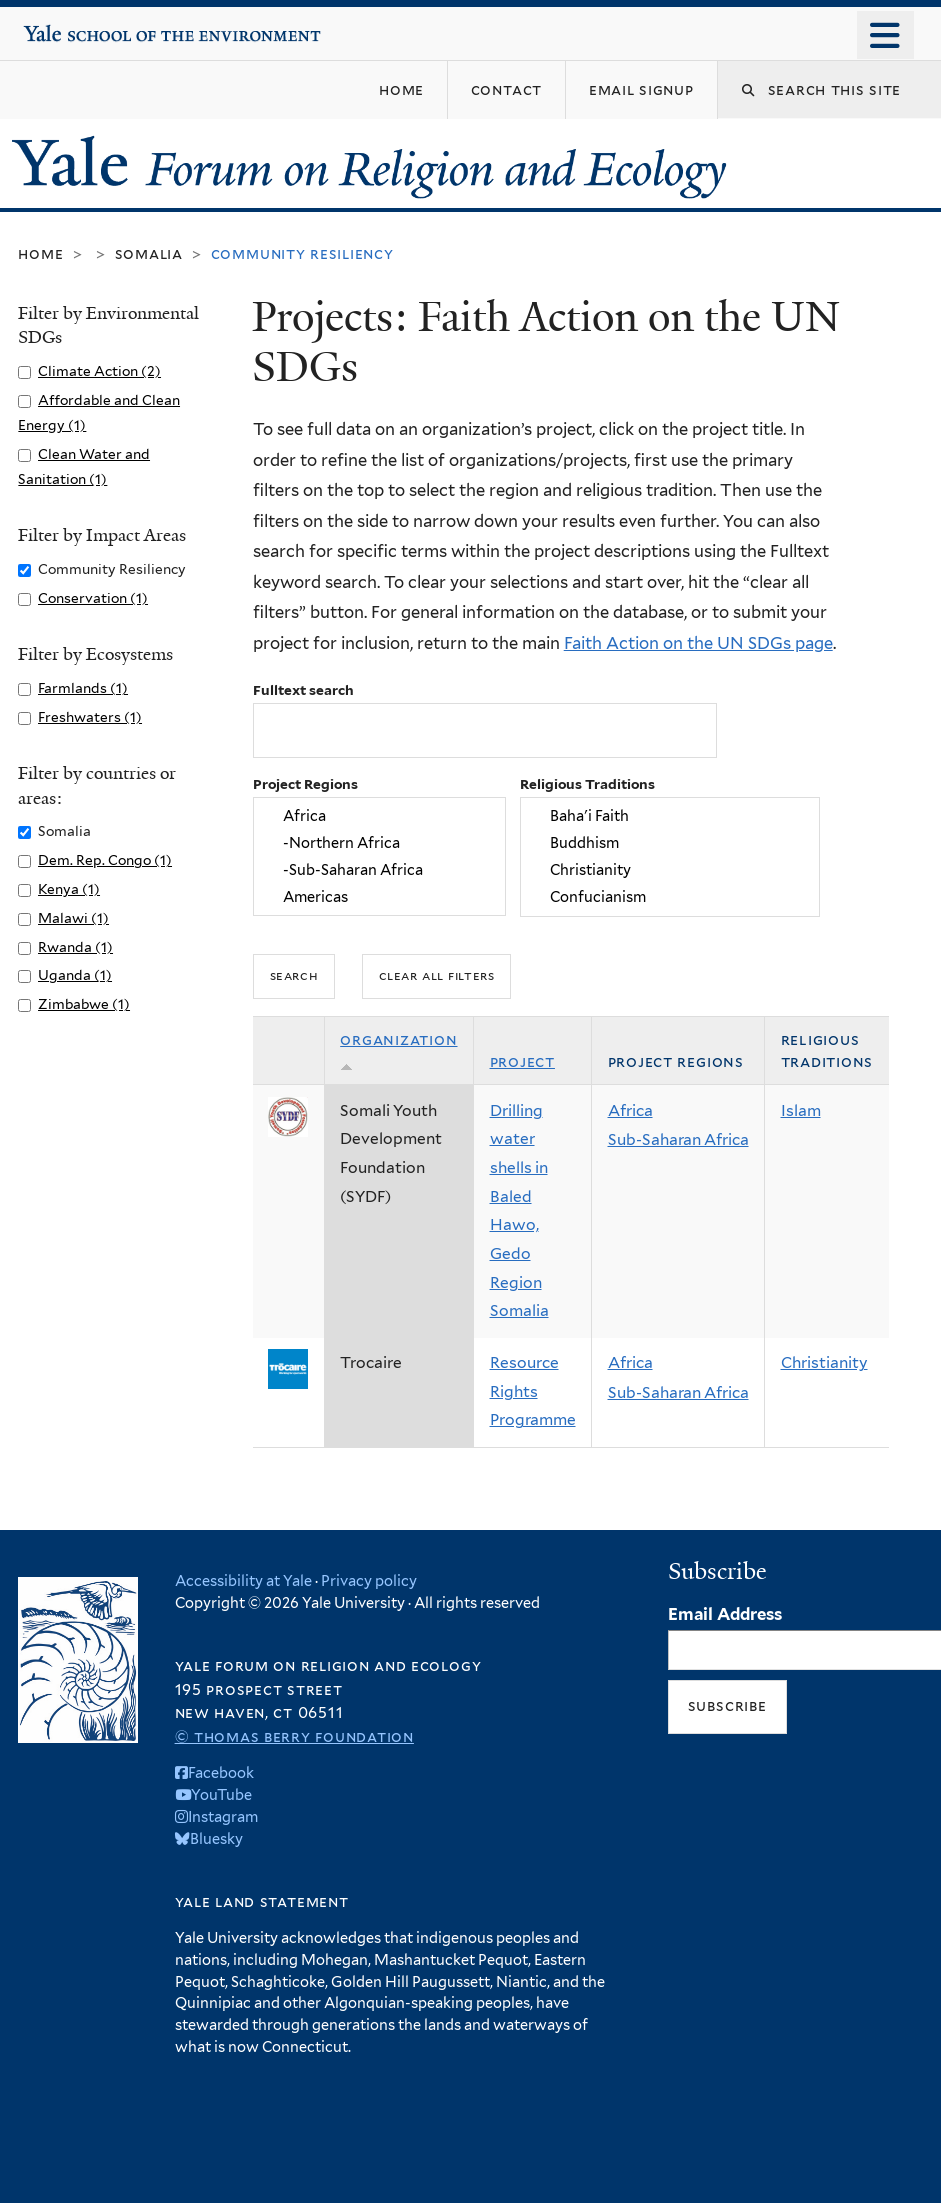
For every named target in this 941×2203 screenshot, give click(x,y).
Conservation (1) (93, 598)
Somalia (149, 253)
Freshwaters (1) (90, 717)
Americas (379, 897)
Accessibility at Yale (243, 1580)
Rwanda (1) (75, 947)
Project (522, 1061)
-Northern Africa (379, 842)
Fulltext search (303, 690)
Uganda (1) (75, 975)
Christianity (669, 869)
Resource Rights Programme (533, 1391)
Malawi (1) (73, 918)
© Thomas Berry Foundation (294, 1736)
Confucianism (669, 897)
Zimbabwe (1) (84, 1004)
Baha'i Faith (669, 815)
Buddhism (669, 842)
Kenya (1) (69, 889)
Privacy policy (369, 1580)
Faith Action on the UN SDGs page (698, 643)
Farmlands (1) (83, 688)
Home (40, 253)
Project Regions (305, 784)
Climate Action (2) (99, 371)
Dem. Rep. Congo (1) (105, 860)
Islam (801, 1110)
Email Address (725, 1614)
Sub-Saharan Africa (678, 1139)
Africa (379, 815)
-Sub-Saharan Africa (379, 869)
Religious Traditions (587, 784)
